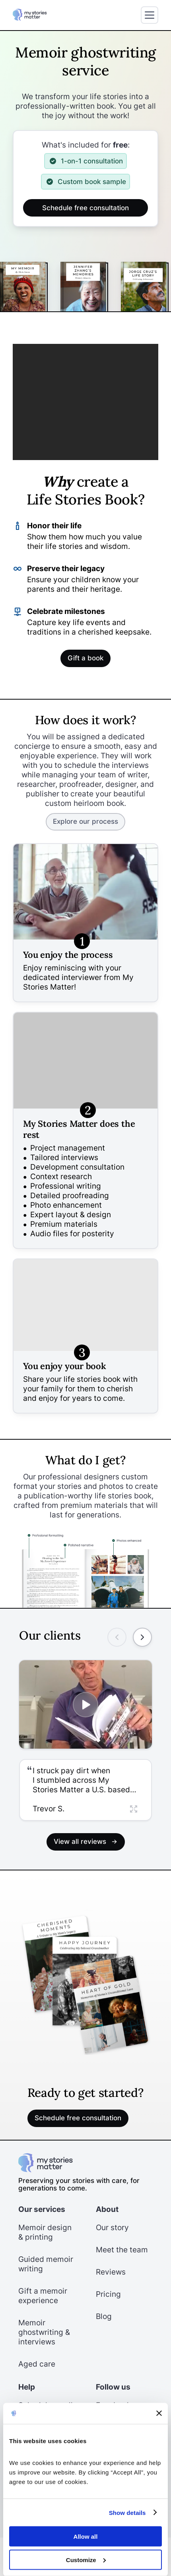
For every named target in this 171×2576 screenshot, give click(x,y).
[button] (85, 1790)
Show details (127, 2512)
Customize (86, 2559)
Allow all (86, 2536)
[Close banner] (159, 2413)
